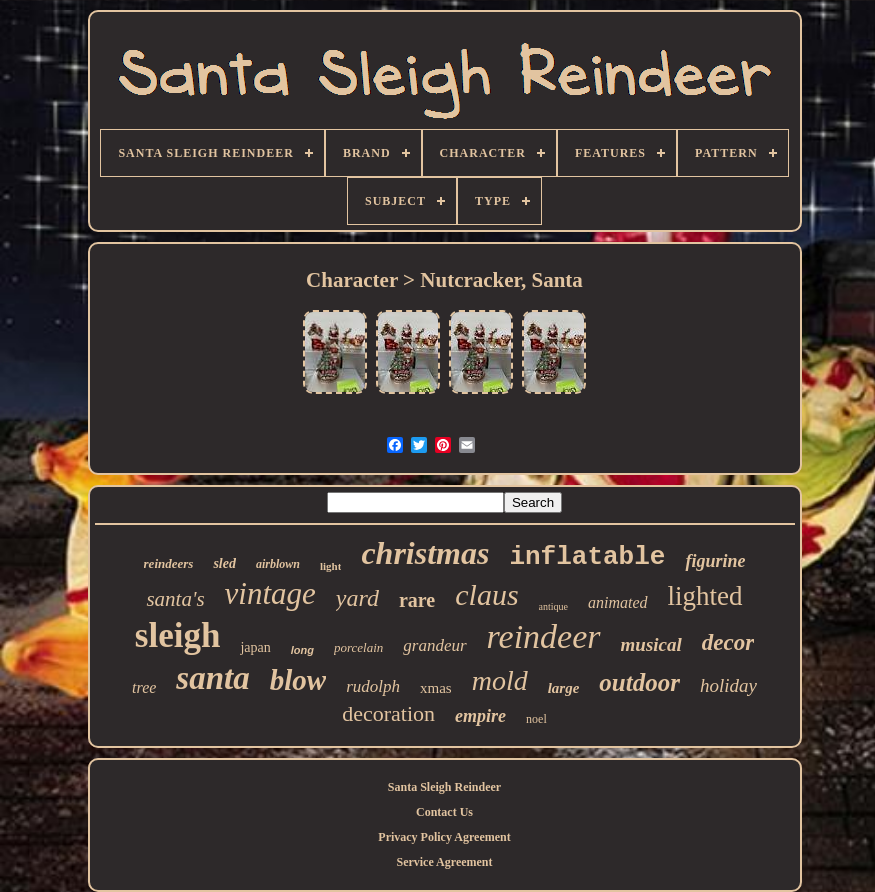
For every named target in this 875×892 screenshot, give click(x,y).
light (330, 566)
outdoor (639, 682)
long (302, 650)
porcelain (358, 647)
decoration (388, 713)
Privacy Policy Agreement (444, 837)
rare (417, 600)
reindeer (544, 636)
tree (144, 687)
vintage (270, 593)
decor (728, 642)
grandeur (434, 645)
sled (224, 563)
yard (357, 598)
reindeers (169, 563)
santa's (175, 599)
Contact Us (444, 812)
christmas (425, 553)
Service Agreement (444, 862)
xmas (436, 688)
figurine (715, 561)
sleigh (178, 635)
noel (536, 719)
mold (500, 680)
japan (255, 647)
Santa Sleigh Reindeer (444, 787)
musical (651, 644)
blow (298, 680)
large (564, 688)
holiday (728, 685)
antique (553, 606)
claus (486, 594)
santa (212, 678)
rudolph (373, 686)
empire (480, 716)
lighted (705, 596)
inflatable (587, 557)
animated (618, 602)
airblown (278, 564)
